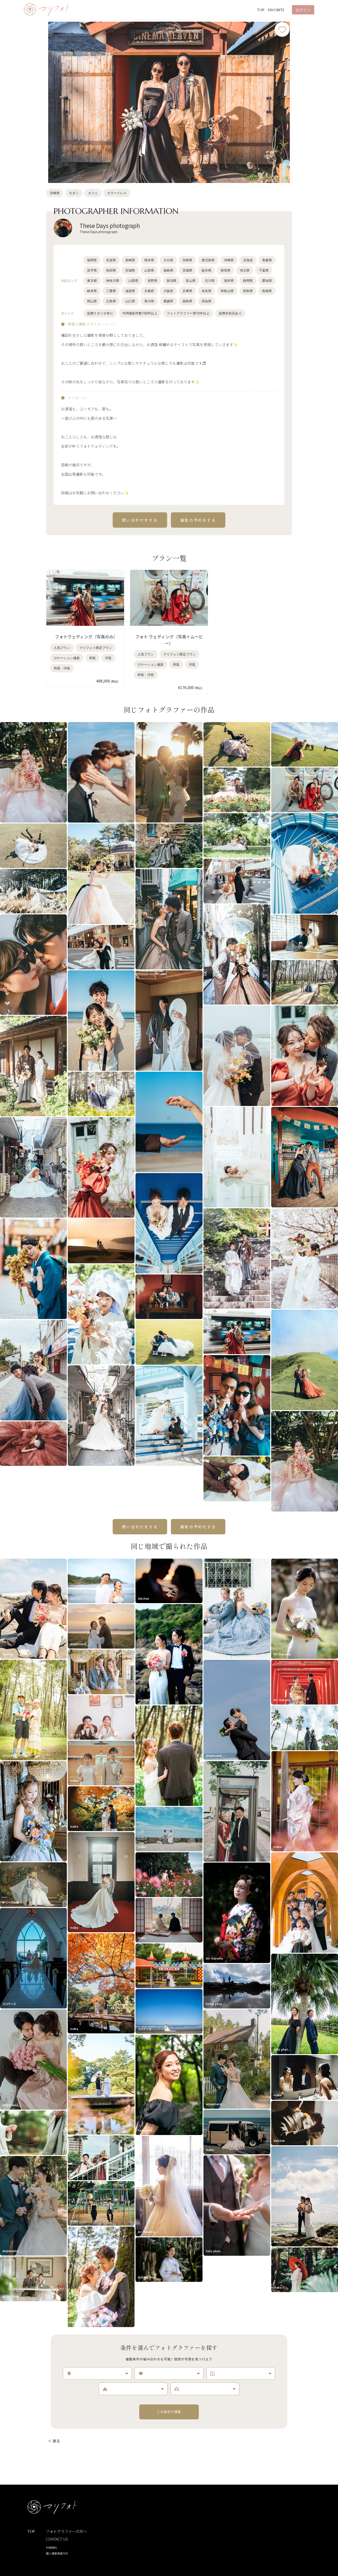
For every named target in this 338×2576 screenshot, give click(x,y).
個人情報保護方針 (57, 2553)
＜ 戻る (54, 2441)
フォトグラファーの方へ (66, 2531)
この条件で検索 (169, 2411)
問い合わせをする (140, 520)
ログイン (303, 10)
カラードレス (117, 193)
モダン (74, 193)
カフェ (93, 193)
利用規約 (51, 2547)
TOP (260, 9)
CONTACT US (57, 2539)
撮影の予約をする (198, 520)
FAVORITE (276, 9)
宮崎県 (55, 193)
